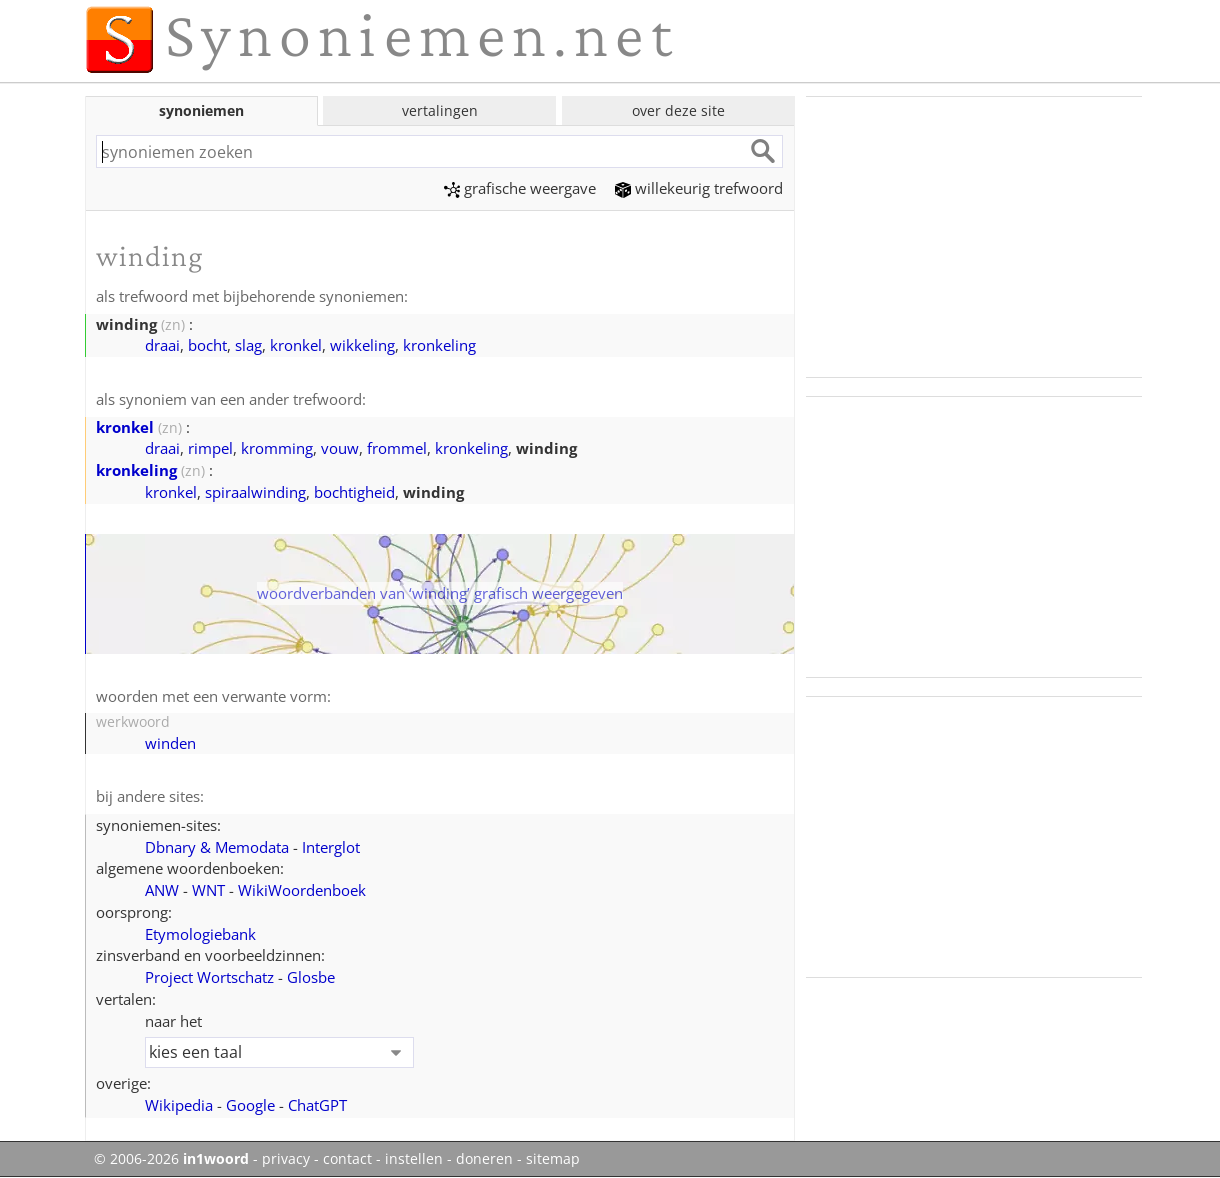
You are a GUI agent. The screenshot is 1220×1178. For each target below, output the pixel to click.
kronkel (296, 345)
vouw (340, 448)
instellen (414, 1159)
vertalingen (440, 110)
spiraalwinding (255, 492)
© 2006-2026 (171, 1159)
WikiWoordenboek (302, 890)
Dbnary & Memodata (217, 847)
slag (248, 345)
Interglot (331, 847)
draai (162, 345)
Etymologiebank (200, 934)
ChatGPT (317, 1105)
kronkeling (439, 345)
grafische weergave (520, 188)
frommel (397, 448)
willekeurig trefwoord (699, 188)
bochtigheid (354, 492)
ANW (162, 890)
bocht (207, 345)
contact (347, 1159)
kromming (277, 448)
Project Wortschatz (209, 977)
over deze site (678, 110)
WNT (208, 890)
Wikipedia (179, 1105)
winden (170, 743)
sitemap (553, 1159)
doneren (484, 1159)
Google (250, 1105)
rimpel (210, 448)
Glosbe (311, 977)
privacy (286, 1159)
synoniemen (201, 110)
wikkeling (362, 345)
